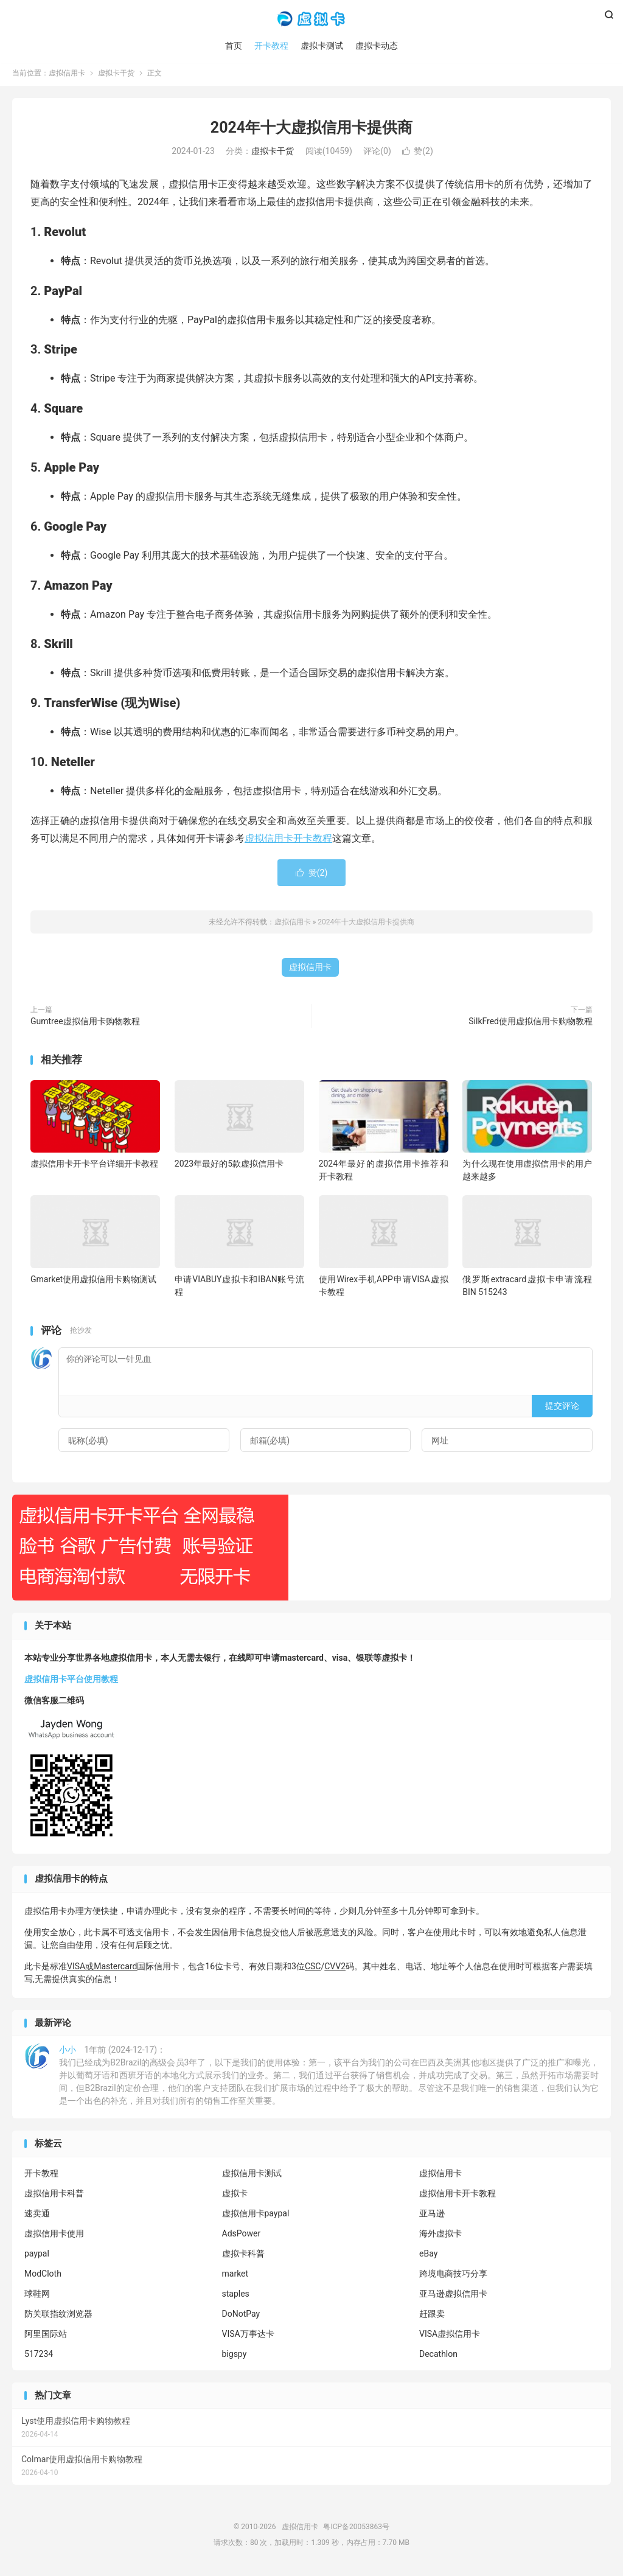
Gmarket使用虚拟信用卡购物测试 (93, 1283)
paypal (36, 2257)
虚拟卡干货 (116, 76)
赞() (417, 155)
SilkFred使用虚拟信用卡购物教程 (530, 1025)
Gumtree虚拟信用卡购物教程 (85, 1025)
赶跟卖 (432, 2317)
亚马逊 (432, 2217)
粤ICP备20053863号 (356, 2531)
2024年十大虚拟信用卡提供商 (311, 131)
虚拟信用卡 (311, 19)
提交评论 (562, 1409)
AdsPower (241, 2237)
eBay (428, 2257)
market (235, 2277)
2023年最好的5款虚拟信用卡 (229, 1168)
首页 (233, 46)
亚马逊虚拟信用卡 (453, 2297)
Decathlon (438, 2357)
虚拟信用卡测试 (252, 2177)
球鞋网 (37, 2297)
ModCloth (42, 2277)
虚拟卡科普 (243, 2257)
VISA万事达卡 (248, 2337)
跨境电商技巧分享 (453, 2277)
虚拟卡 (235, 2197)
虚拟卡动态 (376, 46)
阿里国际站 (45, 2337)
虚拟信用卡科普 (54, 2197)
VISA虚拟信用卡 (449, 2337)
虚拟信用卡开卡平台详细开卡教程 (94, 1168)
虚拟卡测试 (322, 46)
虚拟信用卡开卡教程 (288, 842)
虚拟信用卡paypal (256, 2217)
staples (235, 2297)
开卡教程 (271, 46)
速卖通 (37, 2217)
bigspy (234, 2357)
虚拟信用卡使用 (54, 2237)
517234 (38, 2357)
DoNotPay (241, 2317)
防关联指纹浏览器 (58, 2317)
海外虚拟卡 (440, 2237)
